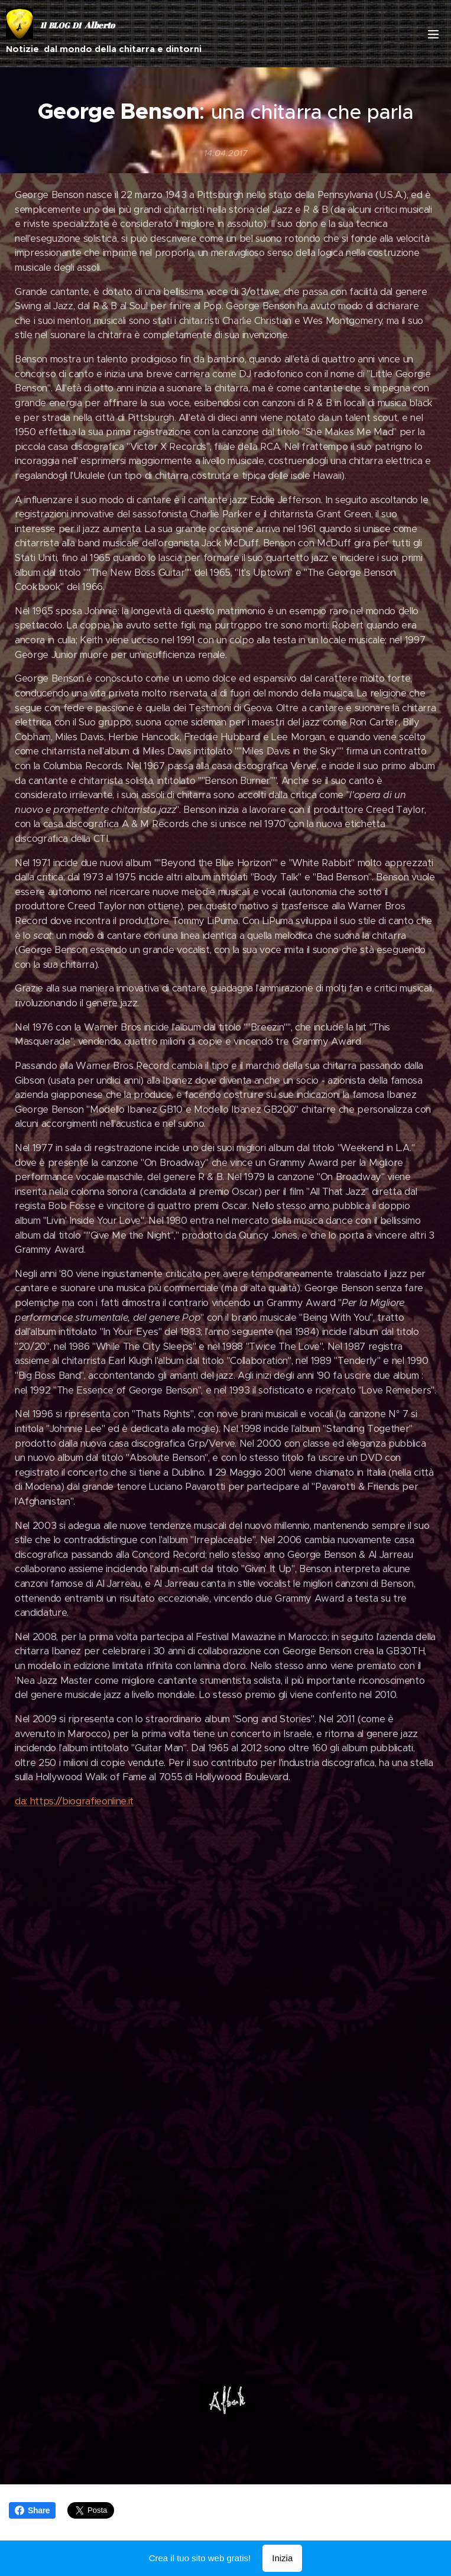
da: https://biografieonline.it (74, 1801)
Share (32, 2510)
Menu (433, 34)
